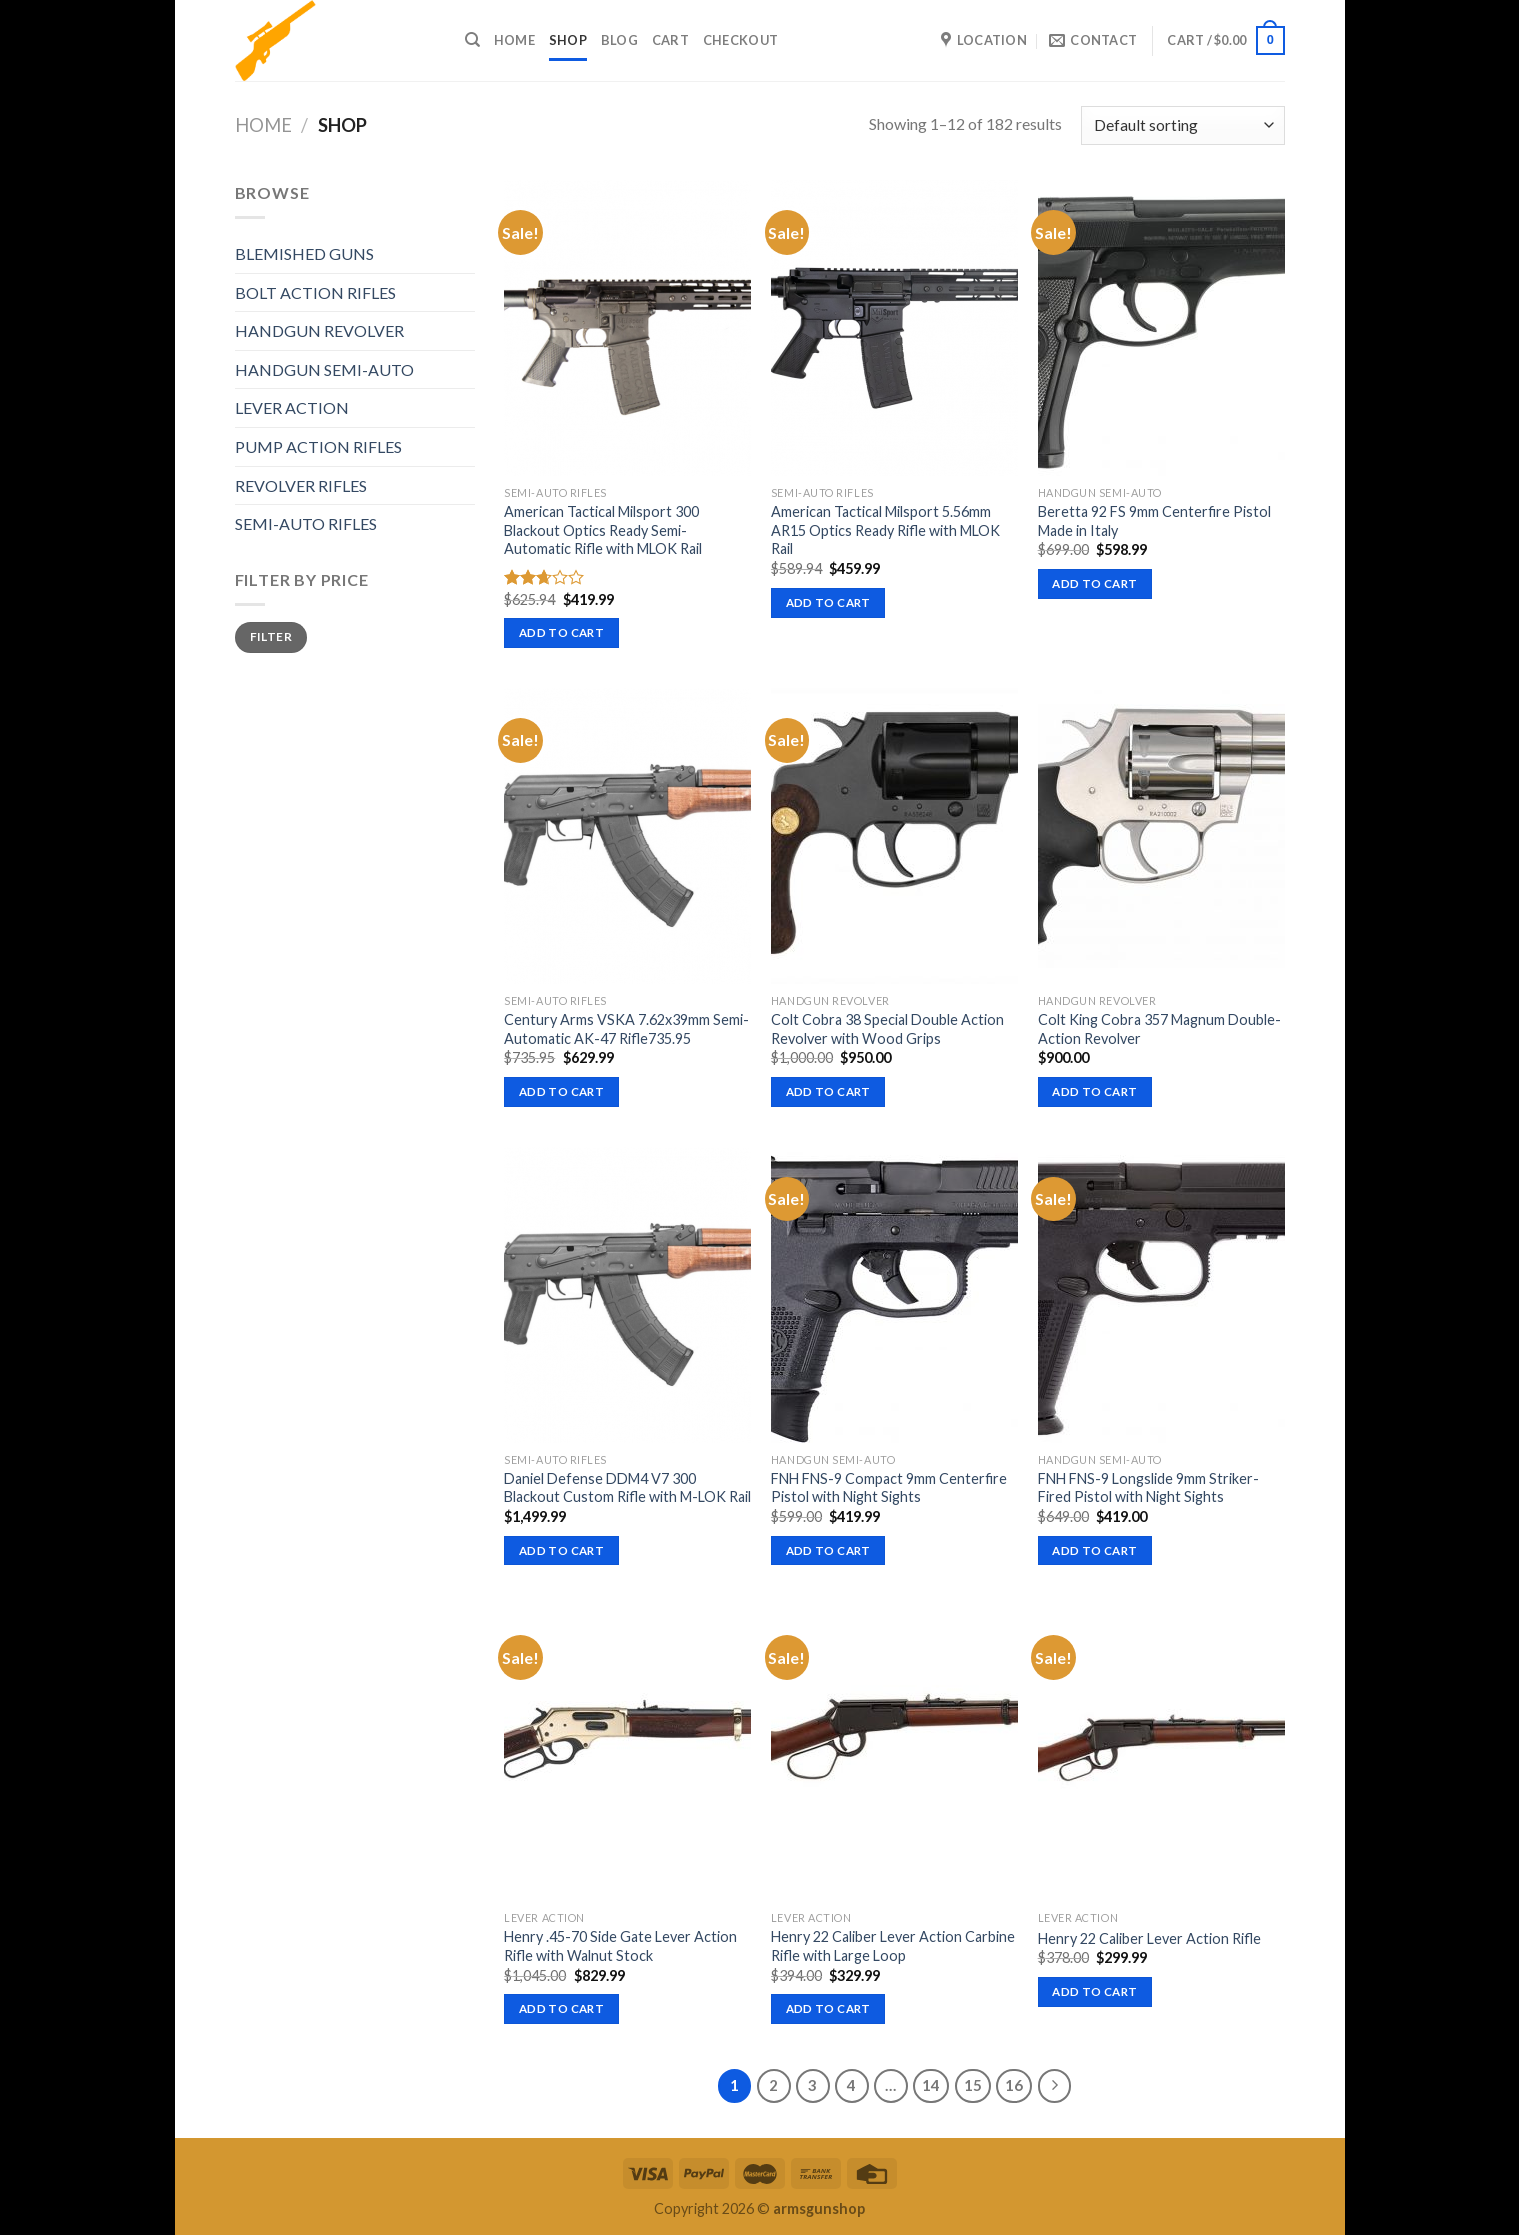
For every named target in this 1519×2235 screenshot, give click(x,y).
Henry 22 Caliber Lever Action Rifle (1149, 1938)
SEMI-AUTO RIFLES (306, 523)
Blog (619, 40)
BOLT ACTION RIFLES (315, 292)
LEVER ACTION (292, 407)
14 (931, 2085)
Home (514, 40)
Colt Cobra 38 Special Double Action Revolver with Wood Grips (887, 1029)
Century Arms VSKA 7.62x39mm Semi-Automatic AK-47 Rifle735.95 (626, 1029)
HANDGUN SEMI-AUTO (324, 369)
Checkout (740, 40)
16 (1014, 2085)
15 (973, 2085)
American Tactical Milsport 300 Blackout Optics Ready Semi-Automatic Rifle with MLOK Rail (603, 530)
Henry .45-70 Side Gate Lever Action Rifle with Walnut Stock (620, 1946)
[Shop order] (1182, 125)
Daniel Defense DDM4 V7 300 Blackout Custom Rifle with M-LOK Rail (627, 1488)
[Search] (472, 40)
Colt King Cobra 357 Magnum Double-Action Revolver (1159, 1029)
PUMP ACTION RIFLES (318, 446)
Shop (568, 40)
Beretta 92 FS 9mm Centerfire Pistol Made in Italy (1154, 521)
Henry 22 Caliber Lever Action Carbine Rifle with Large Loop (893, 1946)
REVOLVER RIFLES (301, 485)
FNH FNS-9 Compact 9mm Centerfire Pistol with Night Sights (889, 1488)
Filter (271, 636)
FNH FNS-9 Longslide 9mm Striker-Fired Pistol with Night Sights (1148, 1488)
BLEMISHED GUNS (304, 253)
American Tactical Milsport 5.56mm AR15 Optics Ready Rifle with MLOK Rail (885, 530)
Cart (670, 40)
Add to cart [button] (561, 632)
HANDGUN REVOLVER (319, 330)
